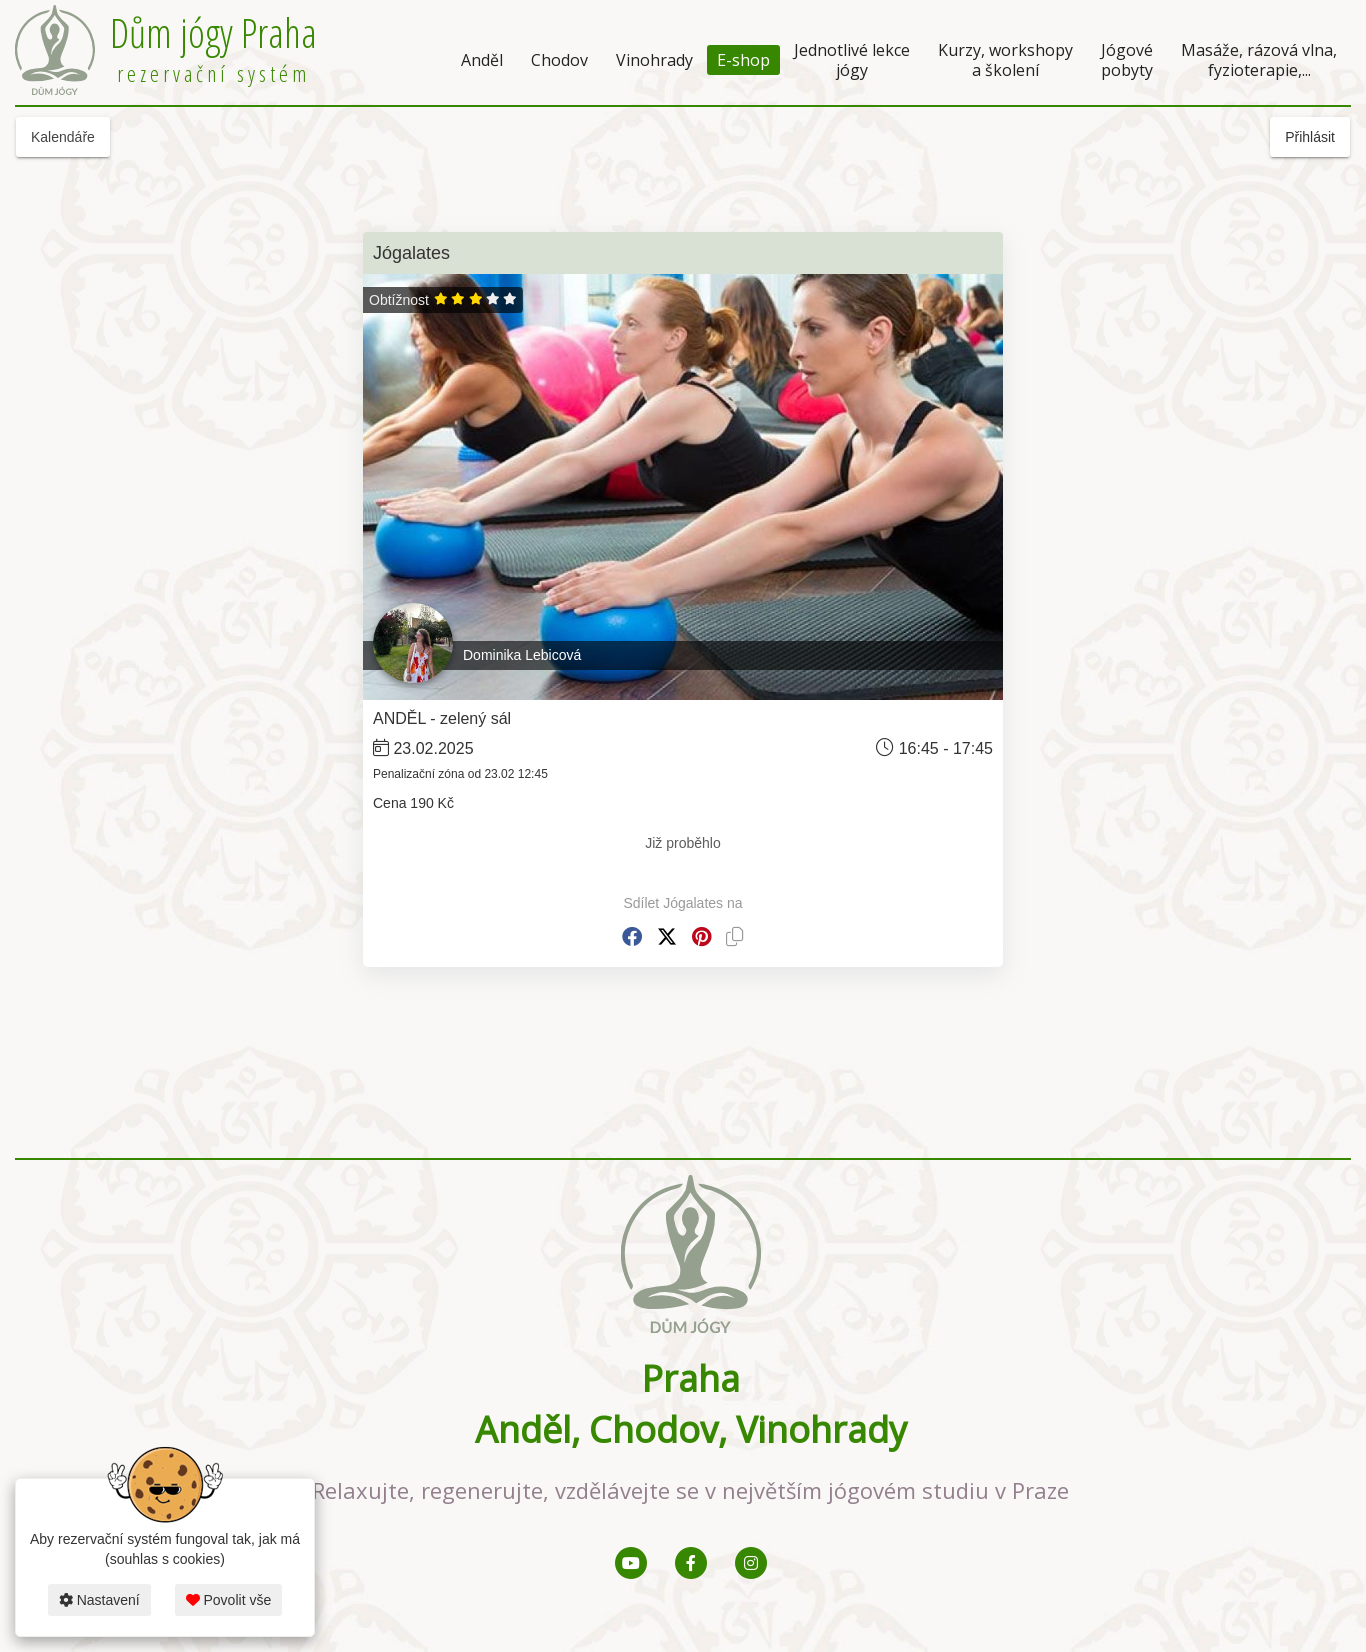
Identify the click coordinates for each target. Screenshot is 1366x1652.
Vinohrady (654, 60)
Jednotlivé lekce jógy (852, 60)
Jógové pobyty (1127, 60)
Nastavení (99, 1600)
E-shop (743, 60)
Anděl (482, 60)
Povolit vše (229, 1600)
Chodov (559, 60)
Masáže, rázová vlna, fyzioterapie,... (1259, 60)
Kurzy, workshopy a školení (1005, 60)
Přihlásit (1310, 137)
